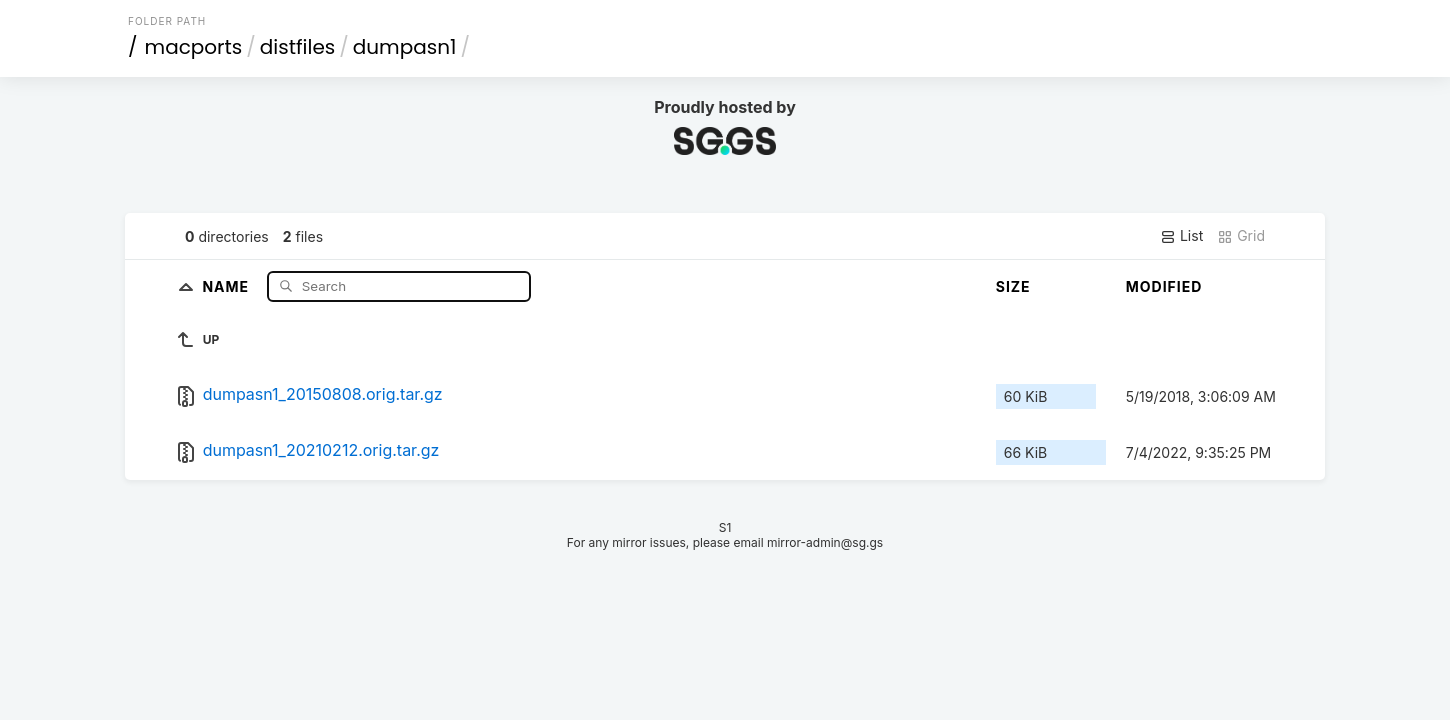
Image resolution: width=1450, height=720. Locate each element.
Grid (1241, 236)
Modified (1164, 286)
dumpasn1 (405, 47)
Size (1013, 286)
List (1181, 236)
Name (227, 285)
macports (194, 47)
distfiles (297, 47)
